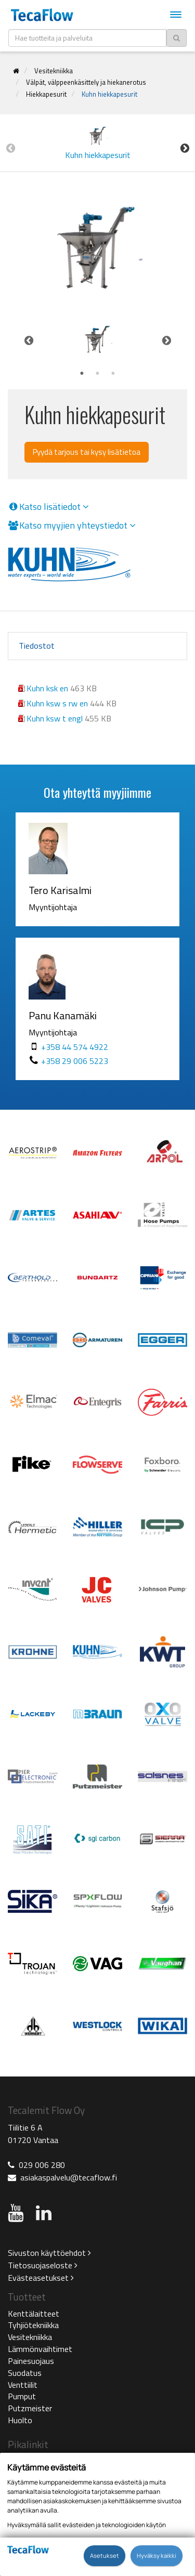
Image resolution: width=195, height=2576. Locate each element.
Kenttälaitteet (33, 2313)
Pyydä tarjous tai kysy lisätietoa (86, 452)
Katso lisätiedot (48, 507)
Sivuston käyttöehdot (49, 2252)
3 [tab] (113, 374)
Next (184, 148)
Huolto (20, 2420)
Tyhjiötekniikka (33, 2325)
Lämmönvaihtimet (40, 2349)
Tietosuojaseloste (42, 2265)
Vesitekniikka (53, 70)
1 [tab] (82, 374)
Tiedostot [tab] (37, 645)
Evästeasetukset (41, 2277)
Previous (10, 148)
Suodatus (25, 2373)
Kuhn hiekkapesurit (109, 94)
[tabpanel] (97, 340)
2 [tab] (98, 374)
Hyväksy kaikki (156, 2555)
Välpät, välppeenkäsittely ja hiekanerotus (86, 82)
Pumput (22, 2396)
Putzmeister (30, 2408)
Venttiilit (22, 2384)
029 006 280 (42, 2165)
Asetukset (104, 2555)
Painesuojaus (31, 2361)
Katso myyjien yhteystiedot (72, 525)
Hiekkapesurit (46, 94)
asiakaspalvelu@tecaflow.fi (68, 2177)
